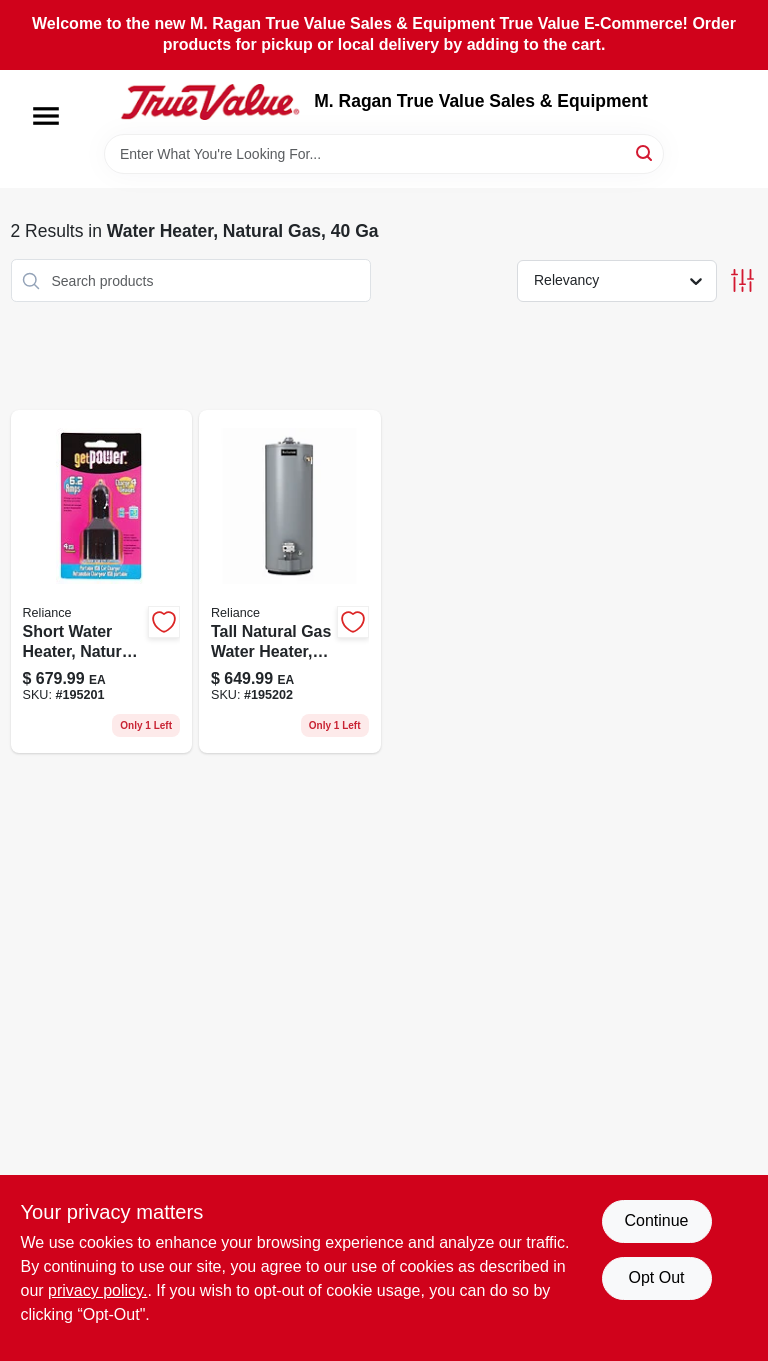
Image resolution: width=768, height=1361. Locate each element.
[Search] (645, 152)
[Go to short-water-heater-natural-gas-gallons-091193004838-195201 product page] (102, 581)
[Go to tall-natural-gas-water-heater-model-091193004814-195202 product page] (290, 581)
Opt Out (656, 1277)
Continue (656, 1220)
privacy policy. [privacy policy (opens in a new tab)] (97, 1290)
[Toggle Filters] (742, 280)
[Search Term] (384, 154)
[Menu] (46, 116)
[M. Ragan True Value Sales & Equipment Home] (210, 102)
